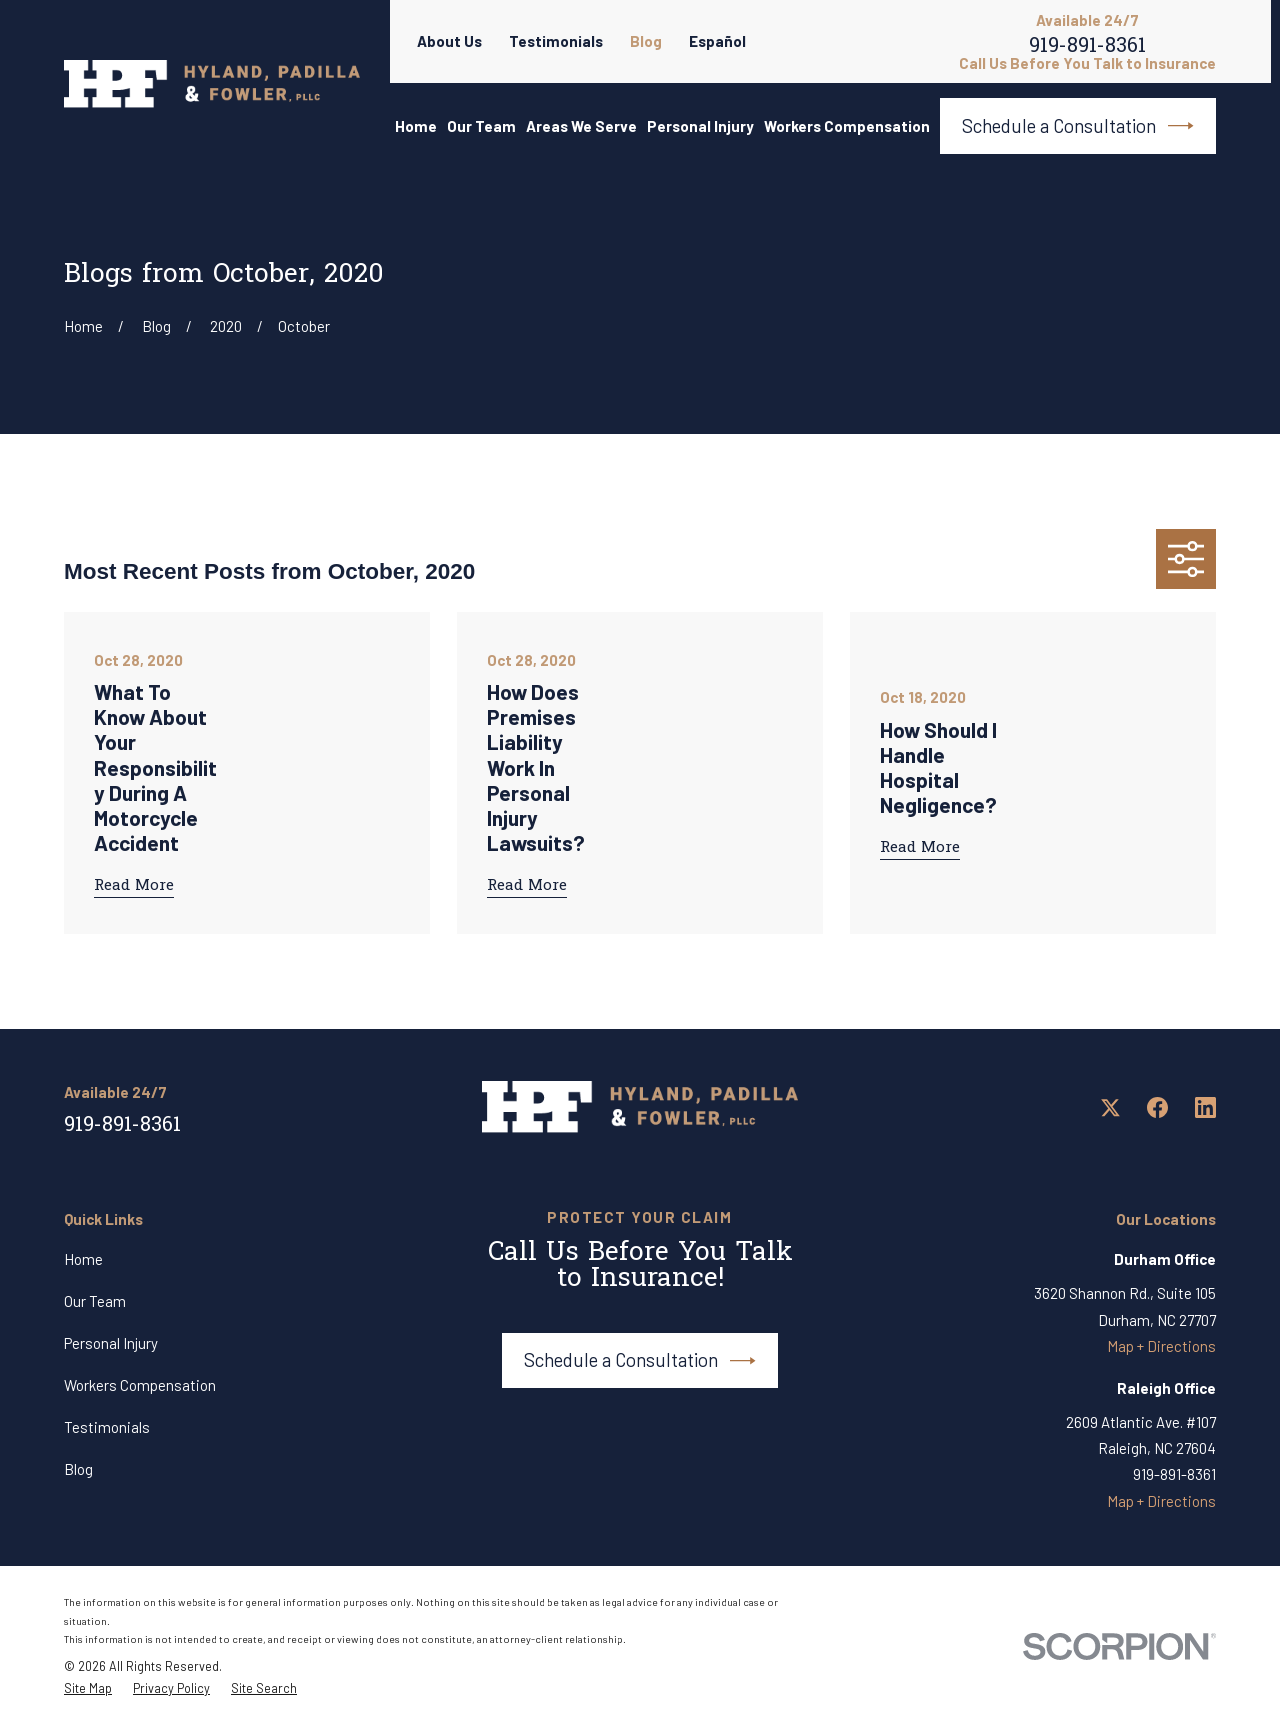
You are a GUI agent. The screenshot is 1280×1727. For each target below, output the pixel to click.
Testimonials (556, 41)
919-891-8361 (1087, 49)
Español (717, 41)
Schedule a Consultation (1078, 126)
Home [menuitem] (416, 126)
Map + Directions (1161, 1346)
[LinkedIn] (1205, 1107)
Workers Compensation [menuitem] (847, 126)
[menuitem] (88, 1689)
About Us (449, 41)
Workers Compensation (140, 1385)
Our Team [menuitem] (481, 126)
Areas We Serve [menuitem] (581, 126)
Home (83, 1259)
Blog (646, 41)
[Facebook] (1157, 1107)
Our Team (95, 1301)
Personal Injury (111, 1343)
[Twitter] (1110, 1107)
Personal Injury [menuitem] (700, 126)
